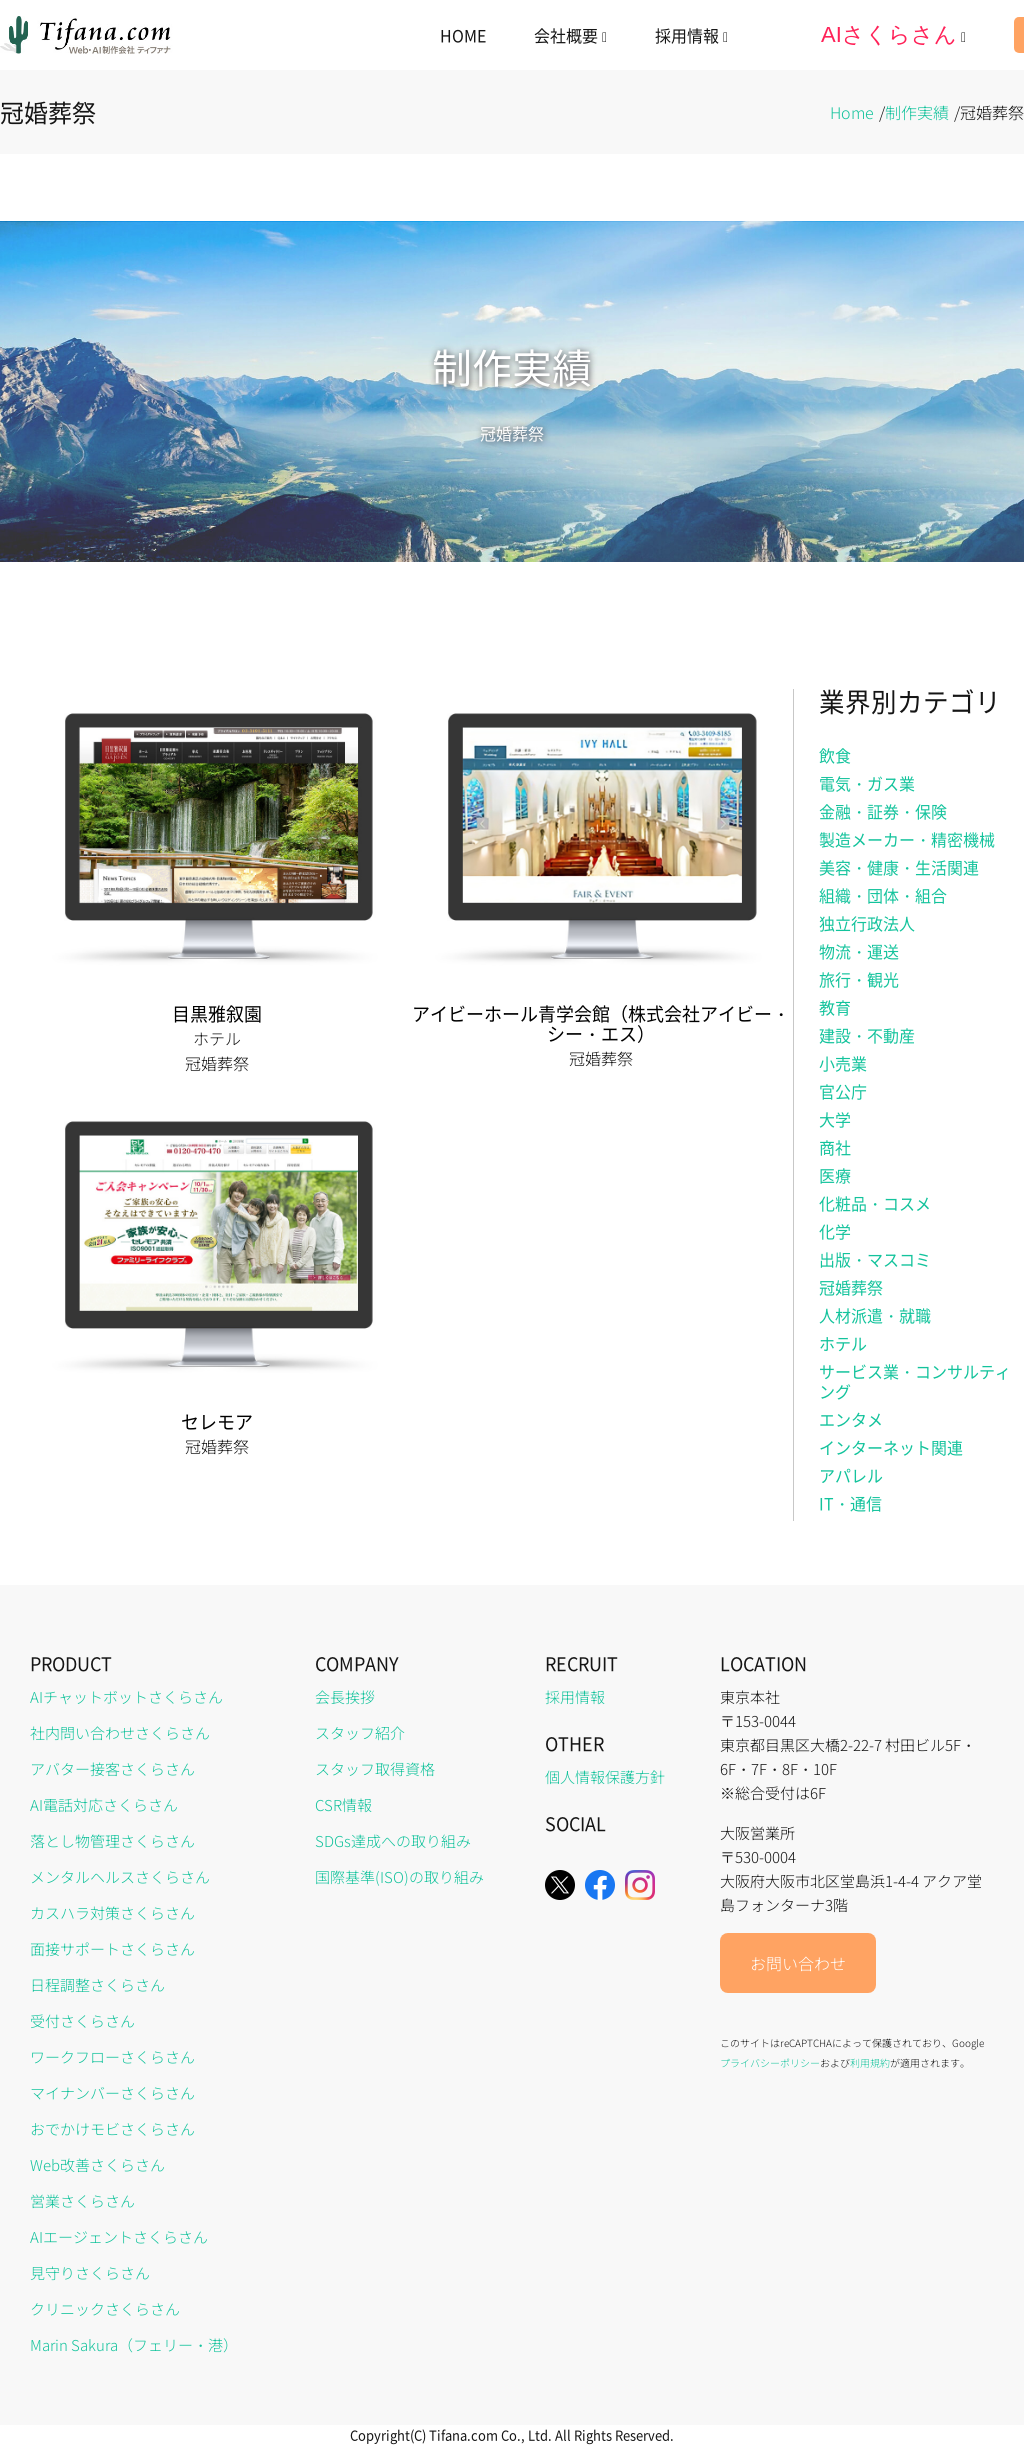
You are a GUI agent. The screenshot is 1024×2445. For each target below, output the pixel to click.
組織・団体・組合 (883, 895)
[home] (86, 35)
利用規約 (870, 2062)
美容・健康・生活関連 (899, 867)
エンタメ (851, 1419)
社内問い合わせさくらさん (120, 1732)
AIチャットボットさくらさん (126, 1696)
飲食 (835, 755)
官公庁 (843, 1091)
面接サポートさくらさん (112, 1948)
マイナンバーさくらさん (112, 2092)
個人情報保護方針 (605, 1776)
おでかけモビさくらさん (112, 2128)
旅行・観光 (859, 979)
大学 (835, 1119)
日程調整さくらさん (97, 1984)
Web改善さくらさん (97, 2164)
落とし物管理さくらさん (112, 1840)
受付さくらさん (82, 2020)
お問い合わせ (798, 1963)
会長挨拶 (345, 1696)
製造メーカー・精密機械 (907, 839)
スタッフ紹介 (360, 1732)
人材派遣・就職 (875, 1315)
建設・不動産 (867, 1035)
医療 (835, 1175)
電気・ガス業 (867, 783)
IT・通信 (850, 1503)
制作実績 (917, 112)
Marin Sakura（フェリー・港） (134, 2344)
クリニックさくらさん (105, 2308)
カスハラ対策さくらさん (112, 1912)
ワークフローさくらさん (112, 2056)
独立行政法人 (867, 923)
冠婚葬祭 (851, 1287)
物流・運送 (859, 951)
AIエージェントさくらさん (119, 2236)
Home (852, 112)
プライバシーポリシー (770, 2062)
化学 (835, 1231)
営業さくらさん (82, 2200)
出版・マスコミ (875, 1259)
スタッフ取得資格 (375, 1768)
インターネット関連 (891, 1447)
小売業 (843, 1063)
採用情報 (575, 1696)
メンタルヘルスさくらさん (120, 1876)
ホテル (843, 1343)
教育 (835, 1007)
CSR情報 (343, 1804)
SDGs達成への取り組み (393, 1840)
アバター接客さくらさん (112, 1768)
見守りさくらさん (90, 2272)
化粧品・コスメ (875, 1203)
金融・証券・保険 (883, 811)
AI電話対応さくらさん (104, 1804)
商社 (835, 1147)
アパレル (851, 1475)
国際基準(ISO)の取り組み (399, 1876)
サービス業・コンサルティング (915, 1381)
